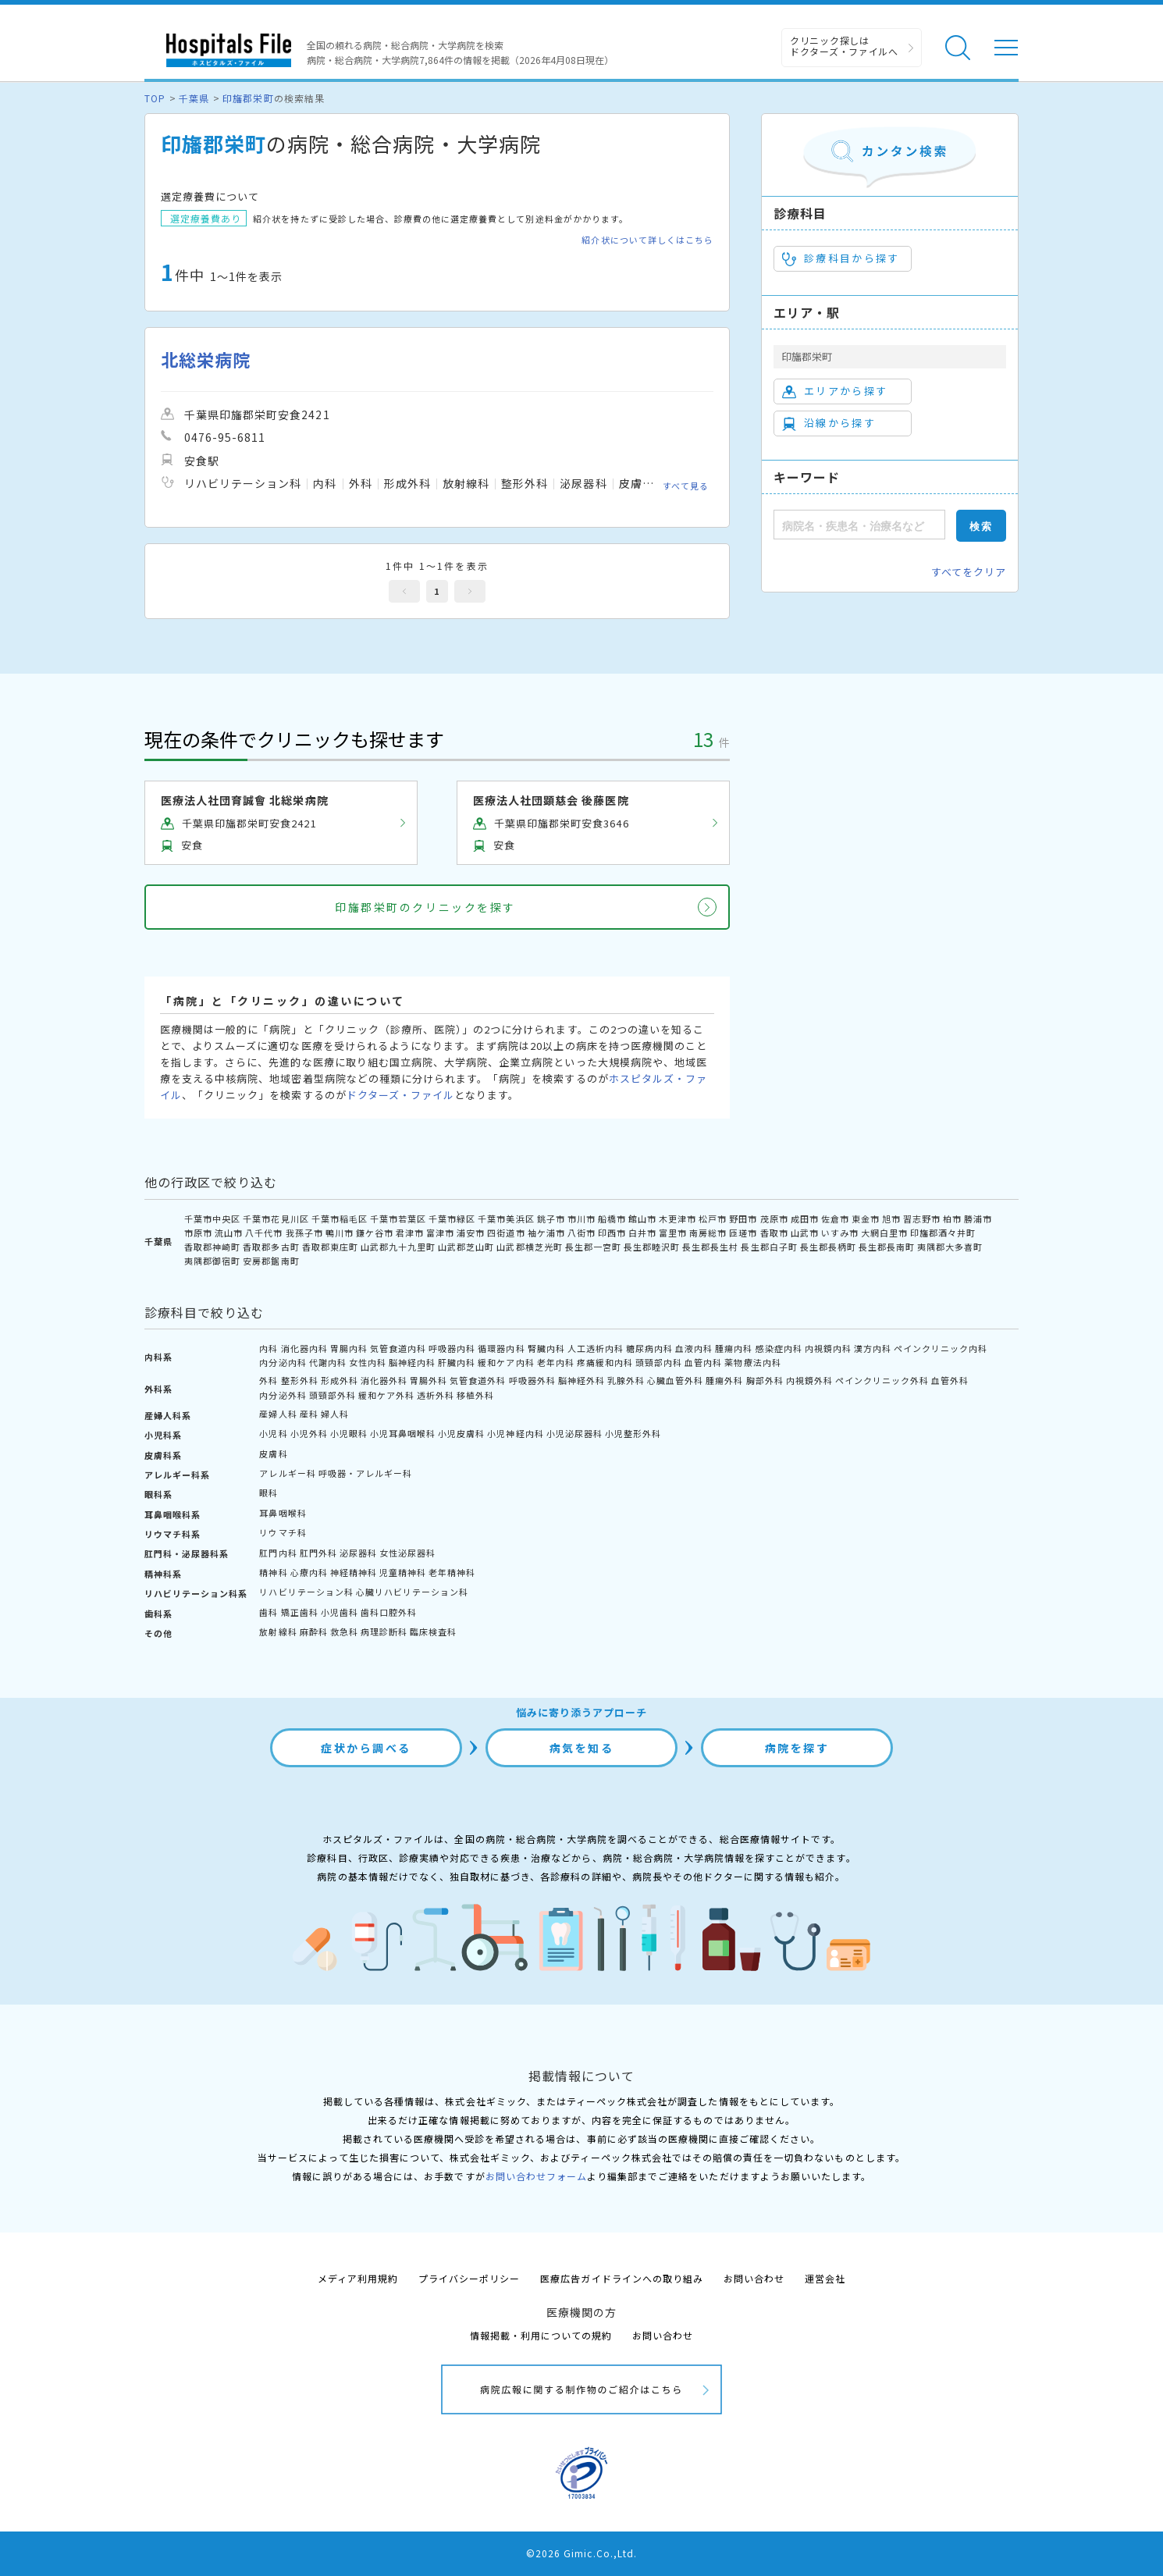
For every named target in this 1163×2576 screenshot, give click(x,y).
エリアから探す (834, 391)
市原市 (198, 1232)
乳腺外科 (626, 1380)
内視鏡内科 (828, 1348)
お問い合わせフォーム (536, 2176)
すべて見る (686, 485)
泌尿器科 (358, 1552)
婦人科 (335, 1413)
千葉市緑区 (452, 1218)
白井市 (642, 1232)
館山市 (642, 1218)
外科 (268, 1380)
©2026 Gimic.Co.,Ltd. (581, 2553)
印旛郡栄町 (247, 98)
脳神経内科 (412, 1362)
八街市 (581, 1232)
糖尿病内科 (649, 1348)
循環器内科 (501, 1348)
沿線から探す (829, 423)
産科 (309, 1413)
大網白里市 (884, 1232)
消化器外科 (384, 1380)
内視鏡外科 (809, 1380)
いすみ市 (840, 1232)
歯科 (268, 1612)
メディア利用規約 (358, 2278)
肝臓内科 (456, 1362)
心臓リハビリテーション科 (412, 1591)
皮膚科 (273, 1453)
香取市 (774, 1232)
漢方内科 (872, 1348)
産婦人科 (278, 1413)
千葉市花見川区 (275, 1218)
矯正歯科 (299, 1612)
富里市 (673, 1232)
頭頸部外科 (332, 1395)
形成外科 (339, 1380)
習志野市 (922, 1218)
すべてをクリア (968, 571)
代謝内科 (328, 1362)
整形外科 (299, 1380)
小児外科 (309, 1433)
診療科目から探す (841, 258)
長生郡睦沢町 (652, 1246)
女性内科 (367, 1362)
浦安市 (471, 1232)
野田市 (743, 1218)
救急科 (344, 1631)
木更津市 (677, 1218)
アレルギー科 (287, 1473)
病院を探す (797, 1748)
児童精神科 (402, 1572)
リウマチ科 (282, 1532)
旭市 (891, 1218)
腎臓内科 (546, 1348)
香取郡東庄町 (330, 1246)
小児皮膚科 (461, 1433)
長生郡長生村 (710, 1246)
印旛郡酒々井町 (943, 1232)
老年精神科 (452, 1572)
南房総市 (708, 1232)
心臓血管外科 (675, 1380)
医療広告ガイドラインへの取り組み (621, 2278)
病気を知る (581, 1748)
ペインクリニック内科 (940, 1348)
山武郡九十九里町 (398, 1246)
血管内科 (703, 1362)
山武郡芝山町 (466, 1246)
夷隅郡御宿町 (212, 1260)
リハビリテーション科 (306, 1591)
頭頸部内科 (658, 1362)
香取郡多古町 (271, 1246)
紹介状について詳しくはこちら (647, 240)
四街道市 (506, 1232)
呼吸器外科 (532, 1380)
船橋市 (612, 1218)
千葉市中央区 (212, 1218)
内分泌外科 (282, 1395)
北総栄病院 (206, 359)
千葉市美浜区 (506, 1218)
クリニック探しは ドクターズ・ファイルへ (844, 46)
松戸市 (713, 1218)
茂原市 (774, 1218)
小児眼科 (349, 1433)
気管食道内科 (398, 1348)
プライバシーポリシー (469, 2278)
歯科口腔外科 (389, 1612)
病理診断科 (384, 1631)
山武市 (805, 1232)
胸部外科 (765, 1380)
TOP (154, 98)
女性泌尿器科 (407, 1552)
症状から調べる (366, 1748)
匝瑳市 (743, 1232)
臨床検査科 (433, 1631)
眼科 (268, 1492)
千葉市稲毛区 (339, 1218)
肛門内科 (278, 1552)
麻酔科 (314, 1631)
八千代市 (264, 1232)
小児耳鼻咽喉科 (403, 1433)
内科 (268, 1348)
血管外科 (950, 1380)
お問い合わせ (754, 2278)
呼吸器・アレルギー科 (365, 1473)
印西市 (612, 1232)
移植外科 (475, 1395)
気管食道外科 (478, 1380)
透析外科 (435, 1395)
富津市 (440, 1232)
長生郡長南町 (887, 1246)
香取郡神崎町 (212, 1246)
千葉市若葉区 (398, 1218)
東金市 (866, 1218)
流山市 (229, 1232)
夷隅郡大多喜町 (950, 1246)
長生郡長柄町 (828, 1246)
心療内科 (309, 1572)
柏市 (952, 1218)
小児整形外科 (633, 1433)
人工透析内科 (595, 1348)
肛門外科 (318, 1552)
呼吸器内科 (452, 1348)
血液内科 (694, 1348)
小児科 (273, 1433)
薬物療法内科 (752, 1362)
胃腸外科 (428, 1380)
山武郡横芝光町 (529, 1246)
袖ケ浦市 (546, 1232)
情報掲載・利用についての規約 (541, 2335)
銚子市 (551, 1218)
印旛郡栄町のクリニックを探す (425, 907)
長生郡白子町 (769, 1246)
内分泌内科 (282, 1362)
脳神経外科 (581, 1380)
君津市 (410, 1232)
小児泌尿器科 (574, 1433)
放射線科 (278, 1631)
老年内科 (555, 1362)
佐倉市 (835, 1218)
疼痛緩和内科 (605, 1362)
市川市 (581, 1218)
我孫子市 (304, 1232)
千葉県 (194, 98)
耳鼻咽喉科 (282, 1513)
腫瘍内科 (733, 1348)
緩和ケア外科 (386, 1395)
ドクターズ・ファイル (400, 1094)
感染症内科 (779, 1348)
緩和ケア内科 (506, 1362)
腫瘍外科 (724, 1380)
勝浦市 (978, 1218)
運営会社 (825, 2278)
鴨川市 (339, 1232)
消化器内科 (304, 1348)
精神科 (273, 1572)
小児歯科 (339, 1612)
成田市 (805, 1218)
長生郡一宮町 (593, 1246)
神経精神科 (353, 1572)
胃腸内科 (349, 1348)
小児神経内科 (515, 1433)
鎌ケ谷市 (374, 1232)
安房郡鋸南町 (271, 1260)
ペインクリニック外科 (882, 1380)
